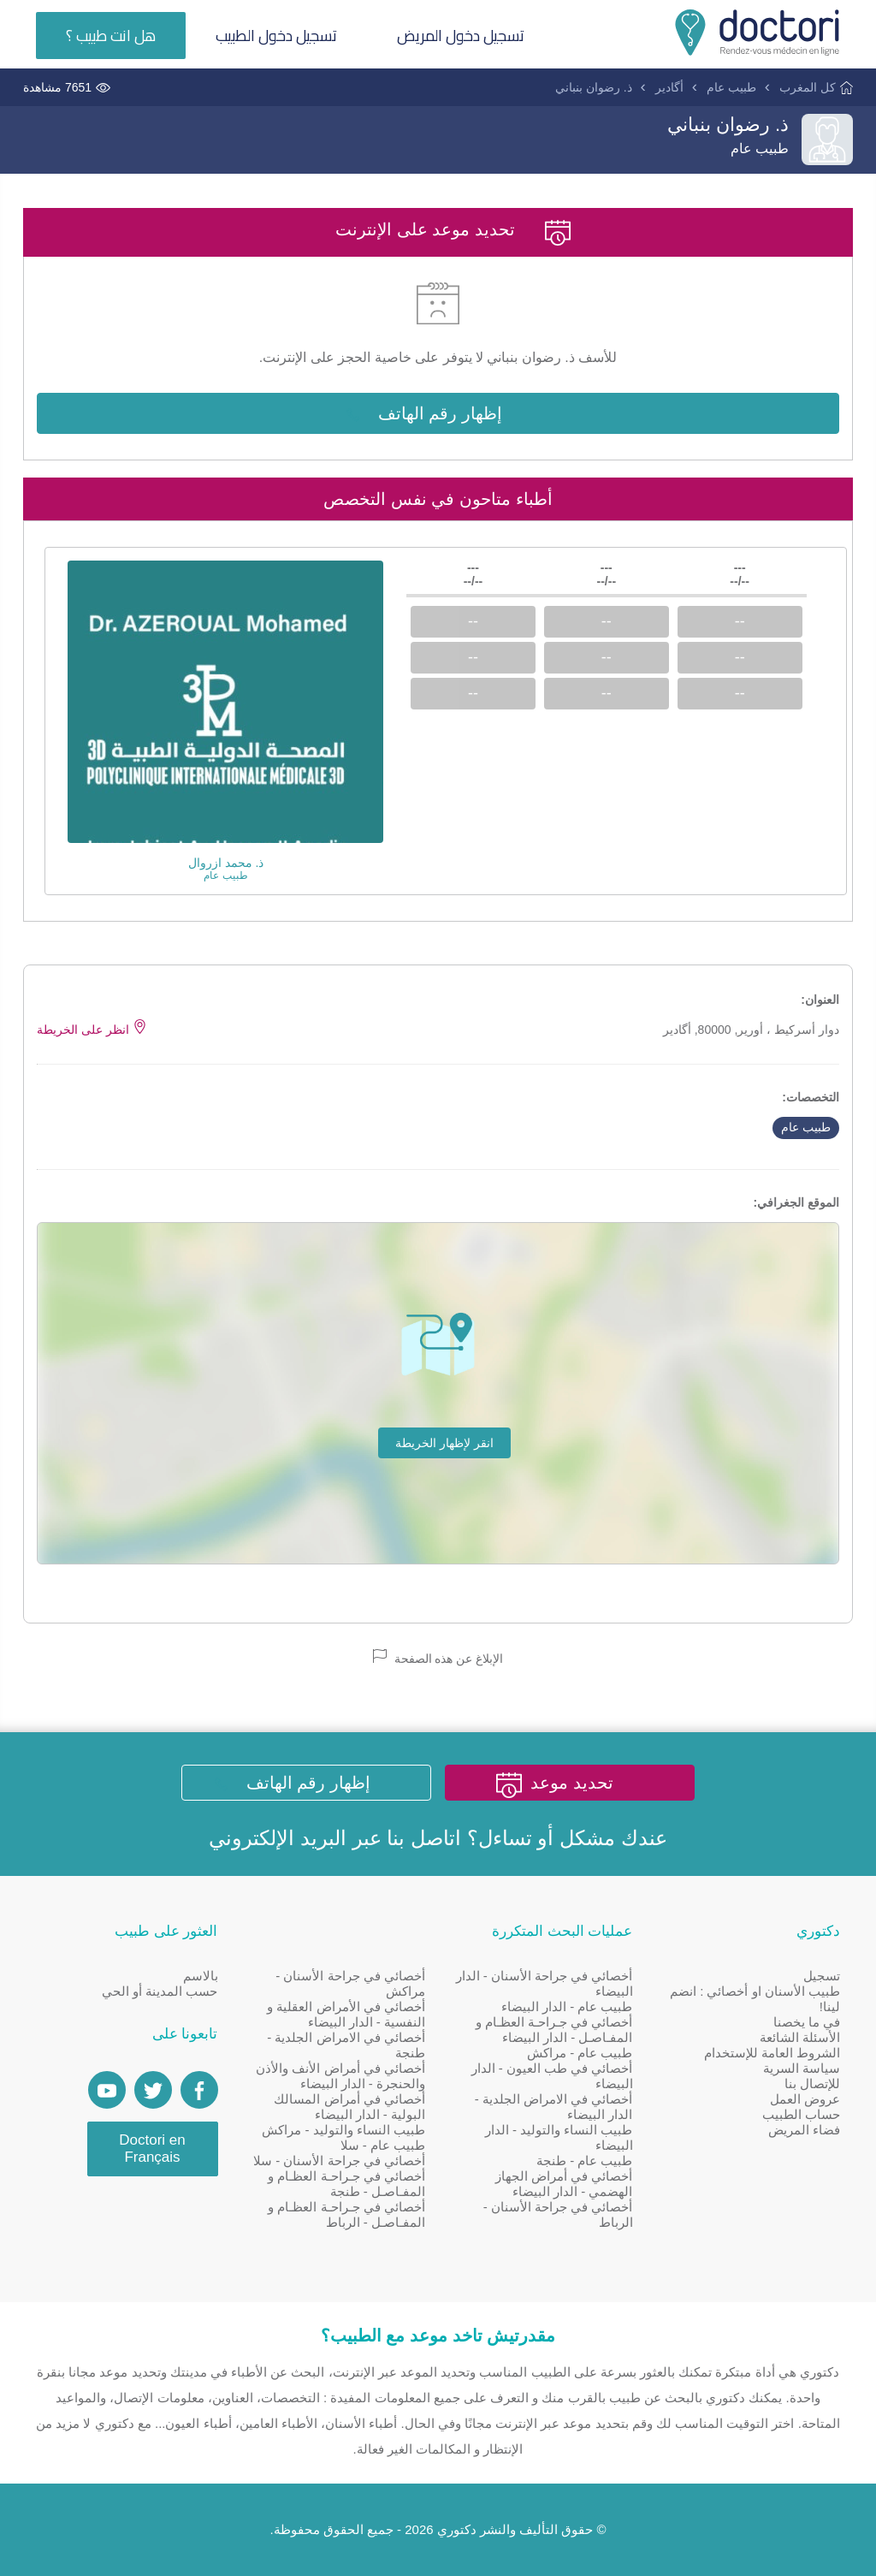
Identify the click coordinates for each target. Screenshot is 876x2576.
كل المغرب (807, 87)
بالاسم (200, 1975)
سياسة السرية (801, 2068)
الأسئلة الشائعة (800, 2037)
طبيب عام (731, 87)
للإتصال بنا (812, 2083)
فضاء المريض (804, 2129)
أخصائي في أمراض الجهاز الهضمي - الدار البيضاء (564, 2184)
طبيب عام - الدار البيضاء (567, 2006)
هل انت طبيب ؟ (111, 35)
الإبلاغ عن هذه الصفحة (438, 1657)
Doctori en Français (152, 2148)
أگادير (669, 87)
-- (740, 621)
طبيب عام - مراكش (580, 2052)
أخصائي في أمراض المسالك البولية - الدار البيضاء (349, 2107)
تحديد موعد (571, 1782)
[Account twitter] (153, 2090)
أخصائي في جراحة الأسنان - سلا (339, 2160)
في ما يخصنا (806, 2022)
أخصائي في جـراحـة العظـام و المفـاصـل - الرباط (346, 2214)
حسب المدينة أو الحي (160, 1991)
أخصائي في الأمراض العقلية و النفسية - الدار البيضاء (346, 2014)
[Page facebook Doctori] (199, 2090)
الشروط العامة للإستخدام (772, 2052)
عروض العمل (805, 2099)
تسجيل (821, 1975)
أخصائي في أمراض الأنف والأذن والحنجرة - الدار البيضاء (340, 2076)
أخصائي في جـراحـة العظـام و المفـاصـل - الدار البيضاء (554, 2030)
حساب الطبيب (801, 2114)
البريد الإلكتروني (277, 1837)
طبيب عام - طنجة (584, 2160)
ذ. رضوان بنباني (593, 87)
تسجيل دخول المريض (460, 35)
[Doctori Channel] (107, 2090)
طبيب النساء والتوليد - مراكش (343, 2129)
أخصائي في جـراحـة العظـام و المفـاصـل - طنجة (346, 2184)
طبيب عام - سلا (383, 2145)
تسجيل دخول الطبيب (276, 35)
